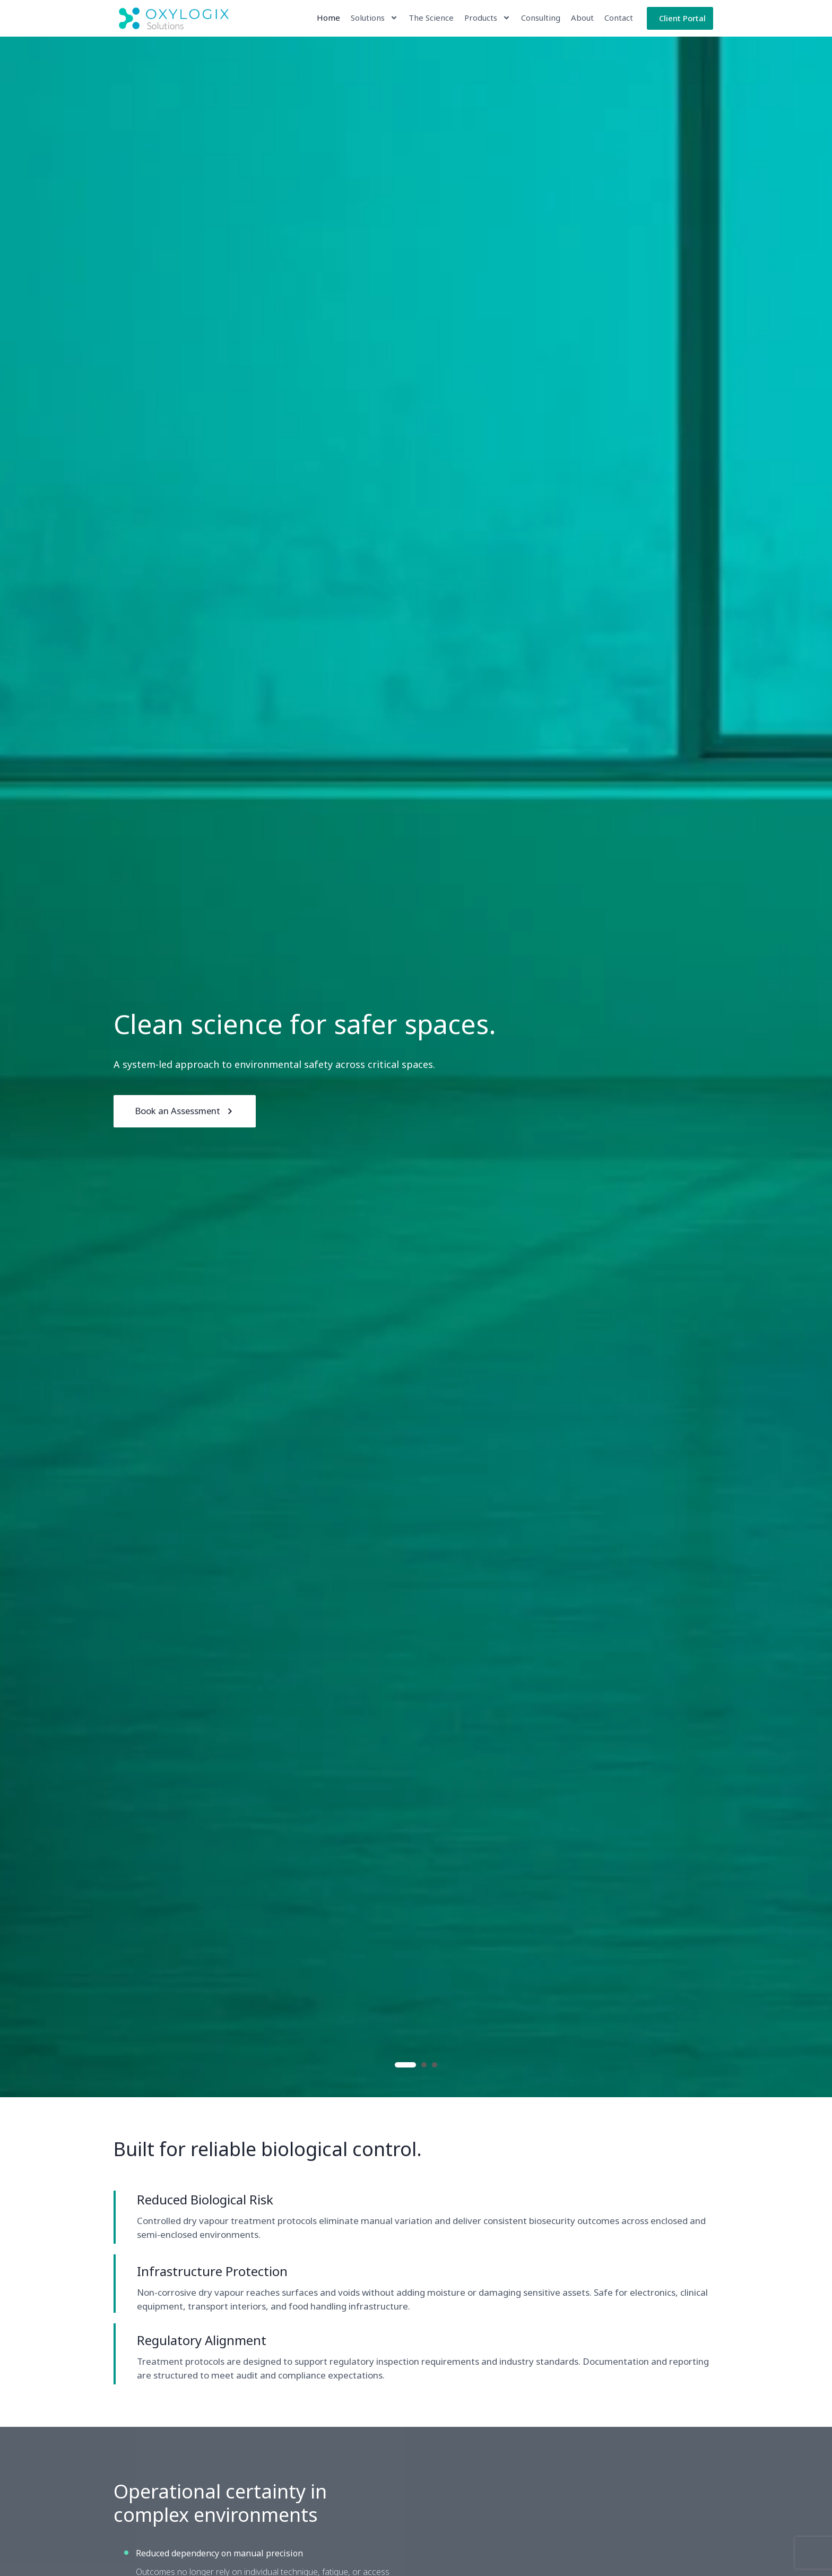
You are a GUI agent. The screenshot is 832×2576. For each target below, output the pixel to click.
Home (328, 17)
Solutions (373, 17)
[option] (416, 1067)
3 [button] (434, 2064)
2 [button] (424, 2064)
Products (487, 17)
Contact (618, 17)
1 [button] (405, 2064)
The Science (430, 17)
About (581, 17)
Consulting (540, 17)
